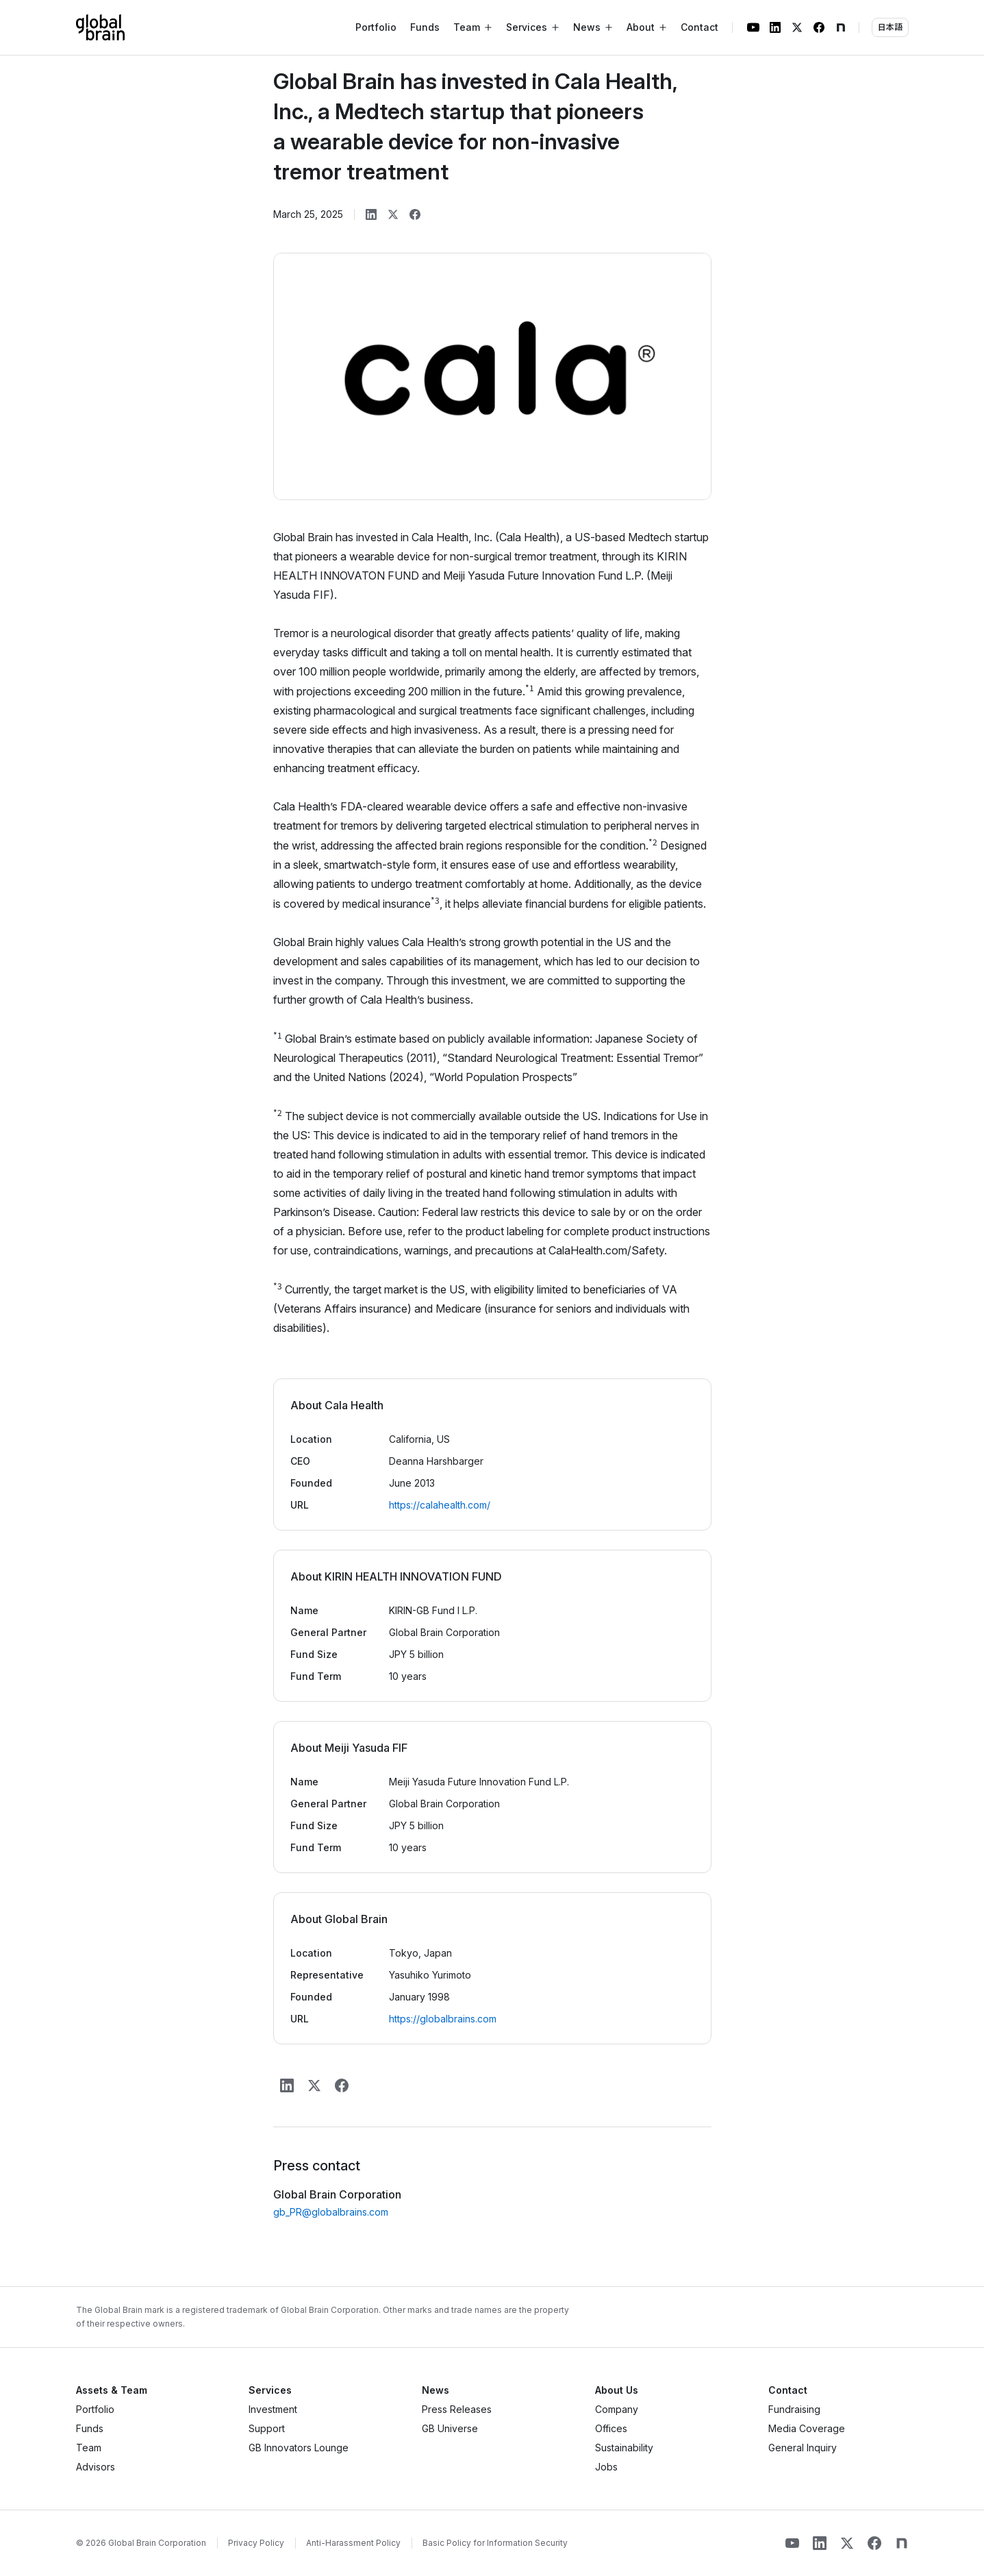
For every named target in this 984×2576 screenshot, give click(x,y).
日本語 (890, 27)
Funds (425, 27)
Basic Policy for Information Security (495, 2543)
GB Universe (450, 2428)
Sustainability (624, 2447)
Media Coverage (806, 2428)
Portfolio (375, 27)
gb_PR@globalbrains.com (330, 2212)
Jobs (606, 2467)
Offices (611, 2428)
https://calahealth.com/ (439, 1505)
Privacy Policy (256, 2543)
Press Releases (457, 2409)
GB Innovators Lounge (299, 2447)
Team (88, 2447)
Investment (273, 2409)
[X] (797, 27)
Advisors (95, 2467)
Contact (699, 27)
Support (267, 2428)
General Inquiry (802, 2447)
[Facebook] (819, 27)
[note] (841, 27)
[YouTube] (753, 27)
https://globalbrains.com (442, 2018)
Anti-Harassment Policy (353, 2543)
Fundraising (794, 2409)
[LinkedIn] (775, 27)
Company (616, 2409)
